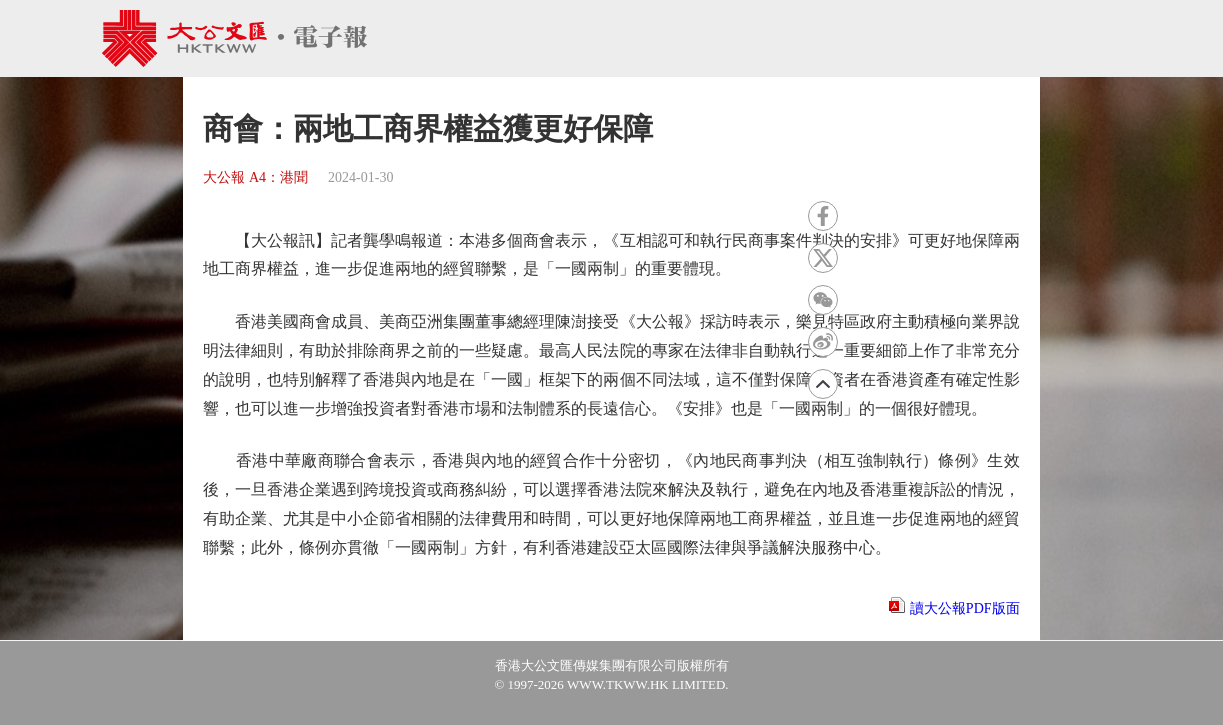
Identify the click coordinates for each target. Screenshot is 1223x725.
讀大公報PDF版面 (965, 608)
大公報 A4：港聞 (255, 177)
